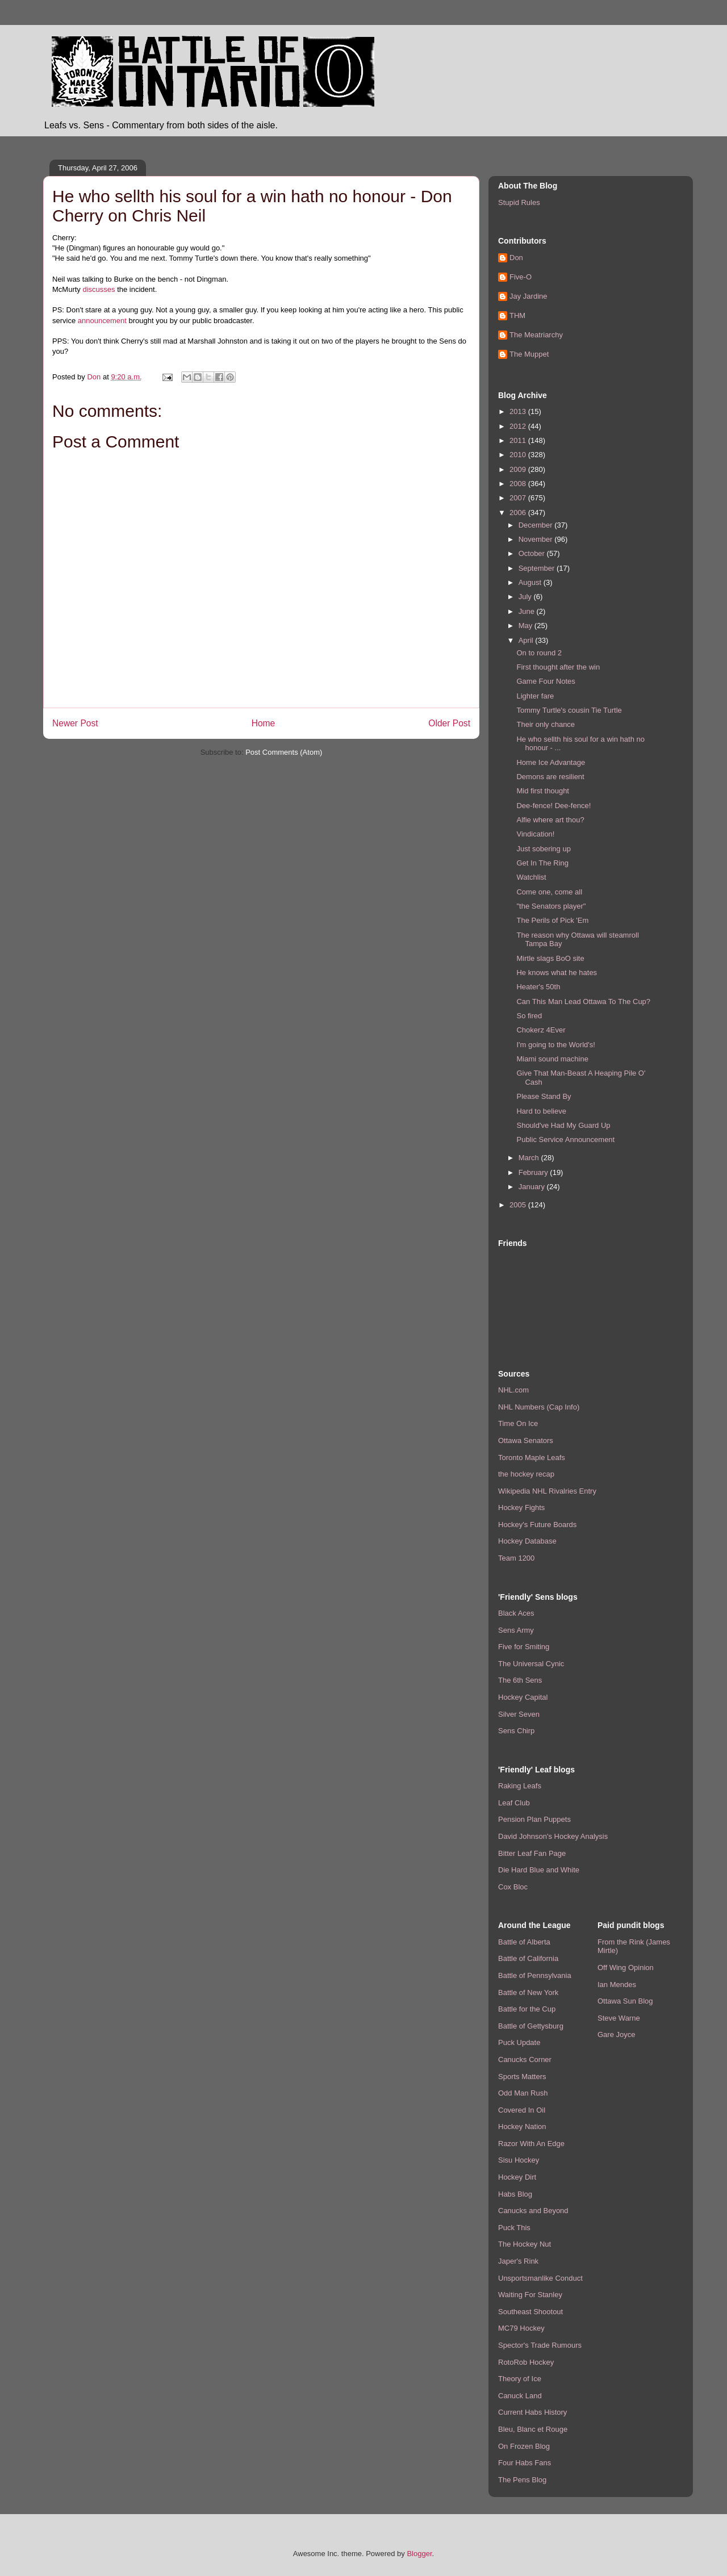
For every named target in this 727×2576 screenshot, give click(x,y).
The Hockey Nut (524, 2244)
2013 (518, 411)
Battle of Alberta (524, 1942)
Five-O (520, 277)
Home (263, 723)
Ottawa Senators (525, 1440)
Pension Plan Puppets (534, 1819)
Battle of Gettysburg (530, 2026)
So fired (529, 1015)
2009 (518, 469)
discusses (98, 289)
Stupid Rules (519, 202)
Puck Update (519, 2042)
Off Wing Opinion (626, 1967)
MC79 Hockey (521, 2328)
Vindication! (535, 834)
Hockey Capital (523, 1697)
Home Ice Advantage (550, 762)
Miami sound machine (552, 1059)
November (537, 539)
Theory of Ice (519, 2378)
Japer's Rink (518, 2261)
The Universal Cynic (531, 1663)
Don (516, 257)
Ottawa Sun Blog (625, 2001)
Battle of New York (528, 1992)
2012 (518, 426)
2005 (518, 1205)
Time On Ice (518, 1423)
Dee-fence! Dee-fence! (553, 805)
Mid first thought (542, 791)
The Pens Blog (522, 2479)
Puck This (514, 2227)
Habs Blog (515, 2194)
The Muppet (529, 354)
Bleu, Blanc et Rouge (532, 2429)
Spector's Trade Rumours (540, 2345)
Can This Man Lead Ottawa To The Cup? (583, 1001)
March (530, 1157)
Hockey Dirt (517, 2177)
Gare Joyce (616, 2034)
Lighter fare (535, 696)
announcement (102, 320)
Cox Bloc (513, 1887)
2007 (518, 498)
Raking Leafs (519, 1786)
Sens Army (516, 1630)
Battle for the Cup (526, 2009)
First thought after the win (558, 667)
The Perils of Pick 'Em (552, 920)
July (526, 596)
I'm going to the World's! (555, 1044)
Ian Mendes (617, 1984)
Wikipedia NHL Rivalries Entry (547, 1491)
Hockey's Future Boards (537, 1524)
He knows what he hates (556, 972)
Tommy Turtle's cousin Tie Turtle (568, 710)
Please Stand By (543, 1096)
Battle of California (528, 1958)
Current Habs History (532, 2412)
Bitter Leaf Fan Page (532, 1853)
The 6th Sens (520, 1680)
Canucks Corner (524, 2059)
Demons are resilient (550, 776)
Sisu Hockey (518, 2160)
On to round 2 (539, 653)
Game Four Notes (545, 681)
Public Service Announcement (565, 1139)
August (531, 582)
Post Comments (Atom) (283, 752)
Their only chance (545, 724)
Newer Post (75, 723)
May (526, 625)
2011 (518, 440)
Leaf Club (514, 1803)
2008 (518, 483)
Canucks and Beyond (533, 2210)
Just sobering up (543, 848)
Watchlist (531, 877)
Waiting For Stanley (530, 2294)
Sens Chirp (516, 1730)
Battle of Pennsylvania (534, 1975)
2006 (518, 512)
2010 (518, 454)
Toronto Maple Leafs (531, 1457)
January (533, 1186)
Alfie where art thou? (550, 820)
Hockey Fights (521, 1507)
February (534, 1172)
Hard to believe (541, 1111)
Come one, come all (549, 892)
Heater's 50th (538, 986)
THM (517, 315)
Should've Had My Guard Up (563, 1125)
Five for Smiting (523, 1646)
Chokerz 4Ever (540, 1030)
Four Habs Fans (524, 2462)
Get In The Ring (542, 863)
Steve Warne (619, 2018)
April (527, 640)
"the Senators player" (551, 906)
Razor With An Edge (531, 2143)
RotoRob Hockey (526, 2362)
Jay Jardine (528, 296)
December (537, 525)
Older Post (449, 723)
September (538, 568)
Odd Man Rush (523, 2093)
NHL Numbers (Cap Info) (538, 1407)
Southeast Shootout (530, 2311)
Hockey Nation (522, 2126)
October (533, 553)
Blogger (419, 2553)
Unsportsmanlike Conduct (540, 2278)
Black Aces (516, 1613)
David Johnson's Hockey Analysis (553, 1836)
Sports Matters (522, 2076)
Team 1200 (516, 1558)
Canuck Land (520, 2395)
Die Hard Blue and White (538, 1870)
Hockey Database (527, 1541)
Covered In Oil (521, 2110)
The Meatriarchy (536, 335)
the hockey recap (526, 1474)
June (528, 611)
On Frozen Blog (524, 2446)
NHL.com (513, 1390)
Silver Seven (519, 1714)
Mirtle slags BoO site (550, 958)
